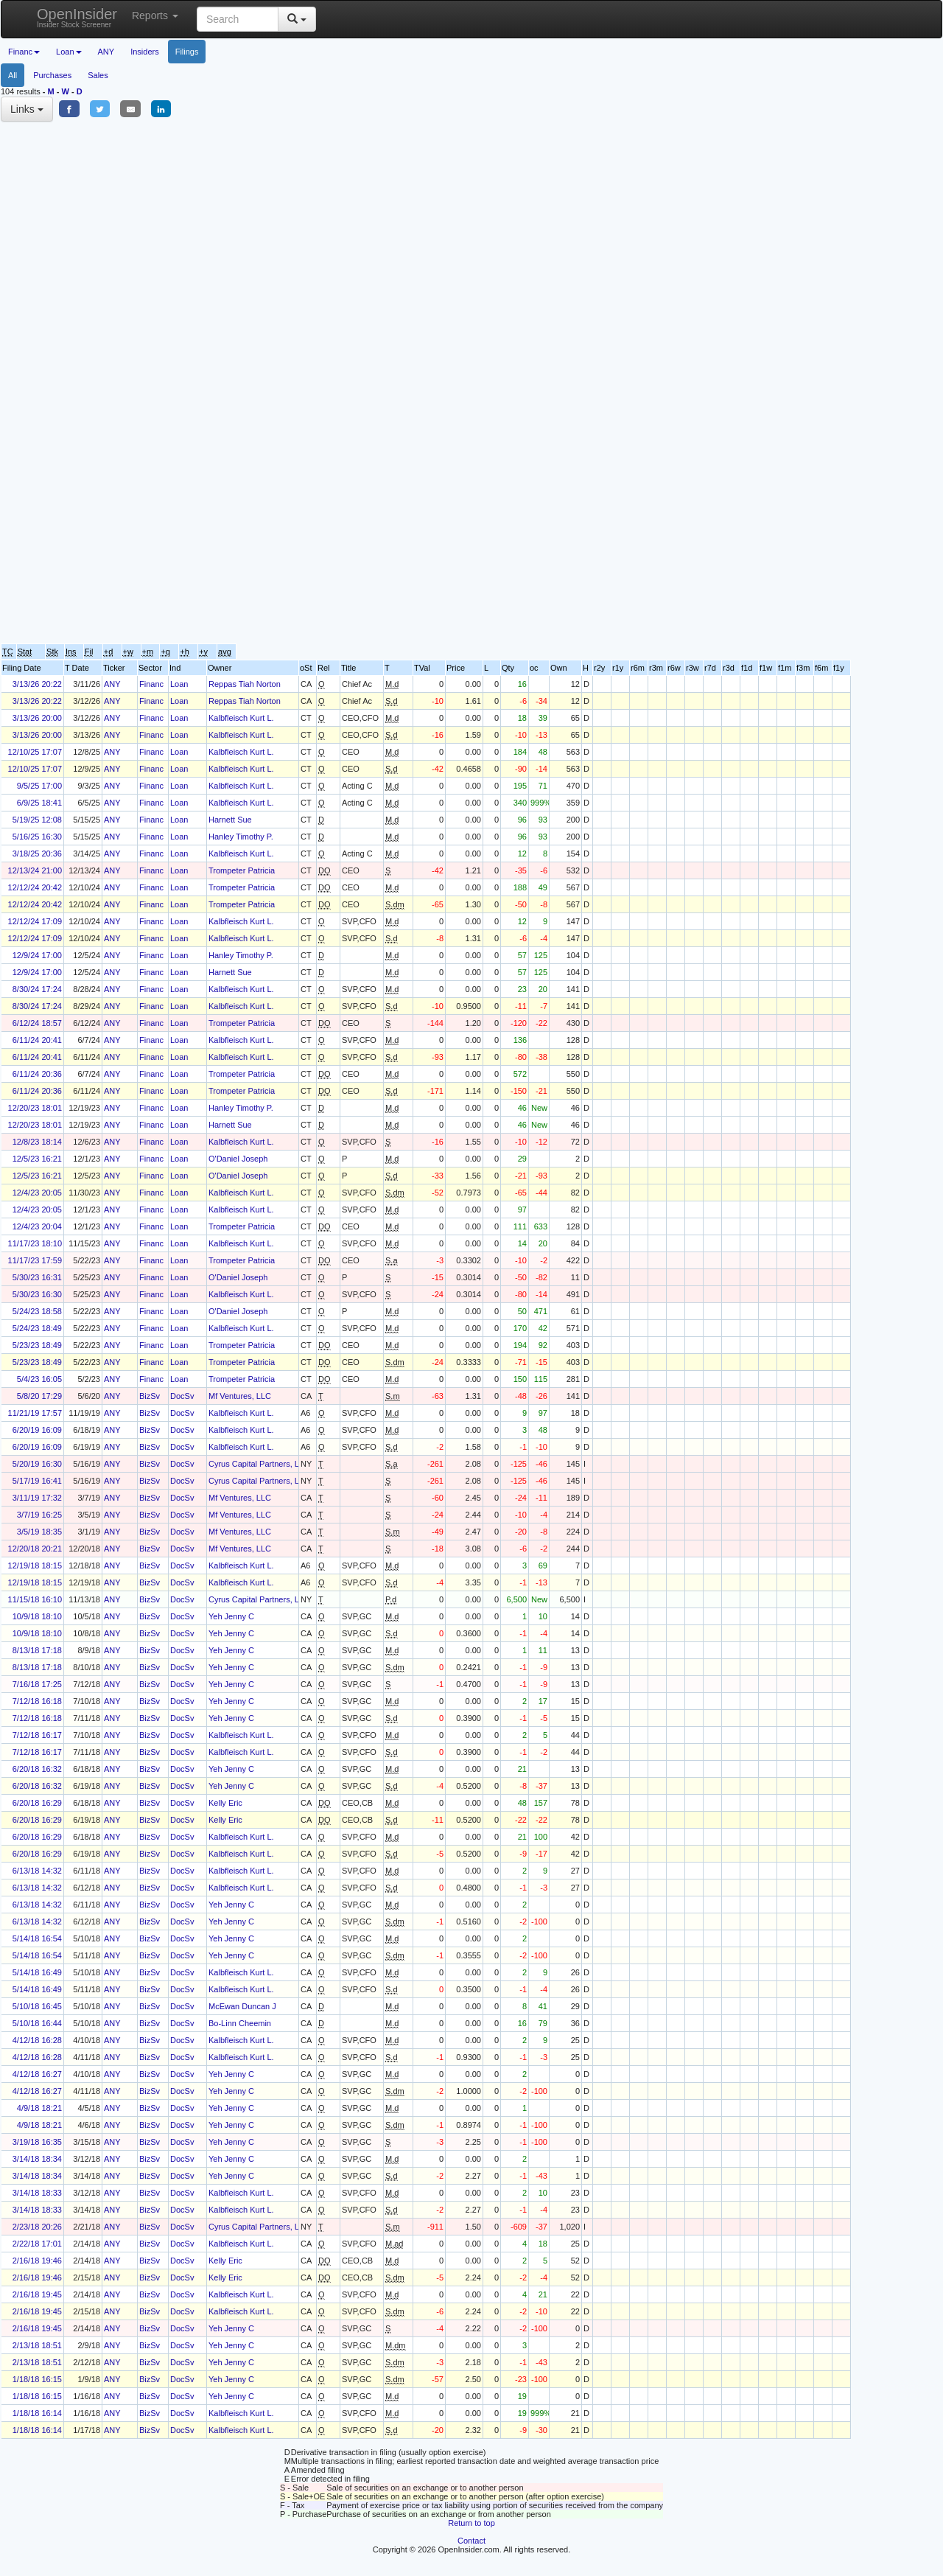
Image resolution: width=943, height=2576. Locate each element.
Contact (471, 2540)
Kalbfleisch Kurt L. (241, 717)
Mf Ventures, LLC (239, 1396)
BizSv (149, 1396)
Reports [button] (155, 15)
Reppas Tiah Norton (244, 684)
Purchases (52, 75)
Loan (179, 684)
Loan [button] (68, 51)
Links (26, 109)
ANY (106, 51)
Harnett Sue (230, 819)
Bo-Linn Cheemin (239, 2023)
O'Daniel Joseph (237, 1158)
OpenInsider (77, 17)
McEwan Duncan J (242, 2006)
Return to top (471, 2523)
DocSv (182, 1396)
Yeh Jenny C (231, 1616)
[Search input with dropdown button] (237, 19)
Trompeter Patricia (241, 870)
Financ (151, 684)
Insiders (144, 51)
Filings (187, 51)
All (12, 75)
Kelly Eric (225, 1802)
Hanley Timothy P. (240, 836)
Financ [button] (24, 51)
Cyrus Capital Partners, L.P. (258, 1463)
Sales (98, 75)
